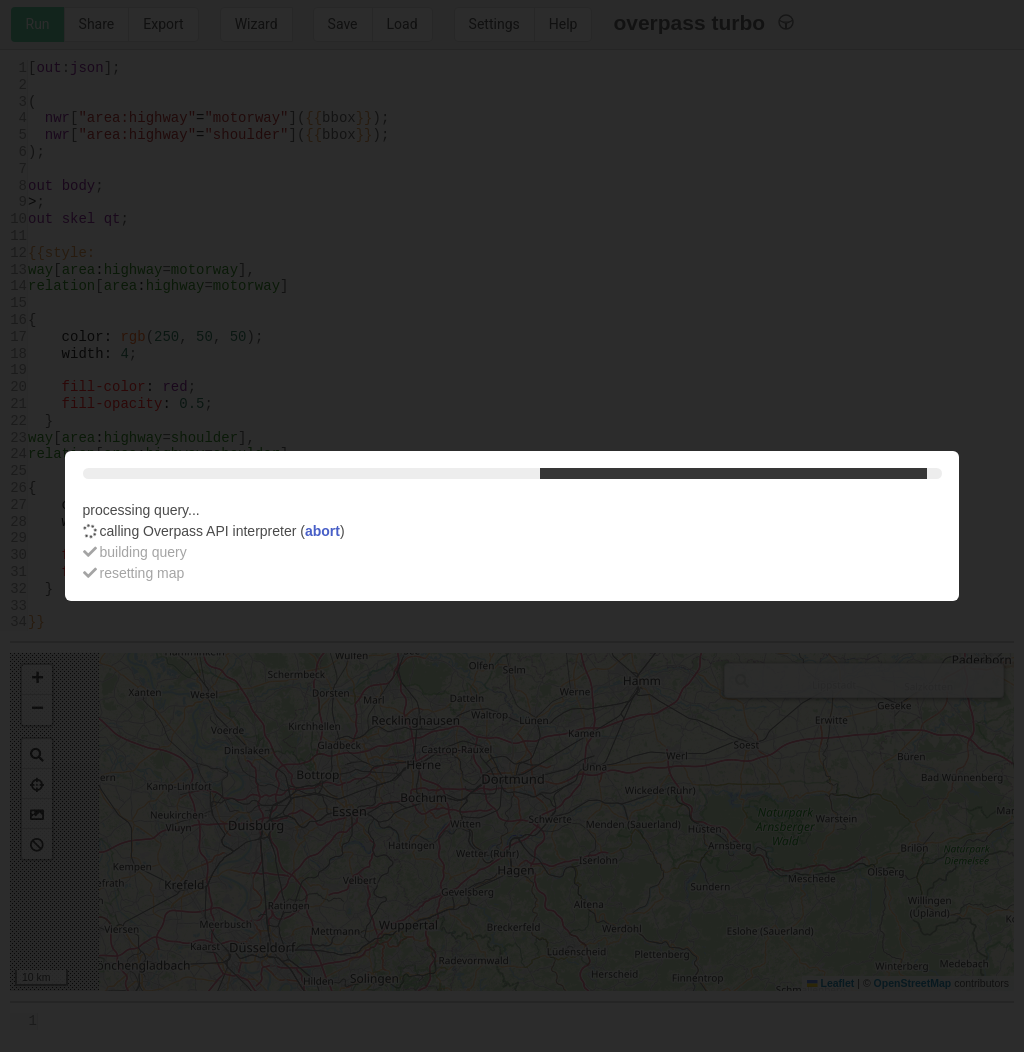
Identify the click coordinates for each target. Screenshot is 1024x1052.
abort (322, 531)
